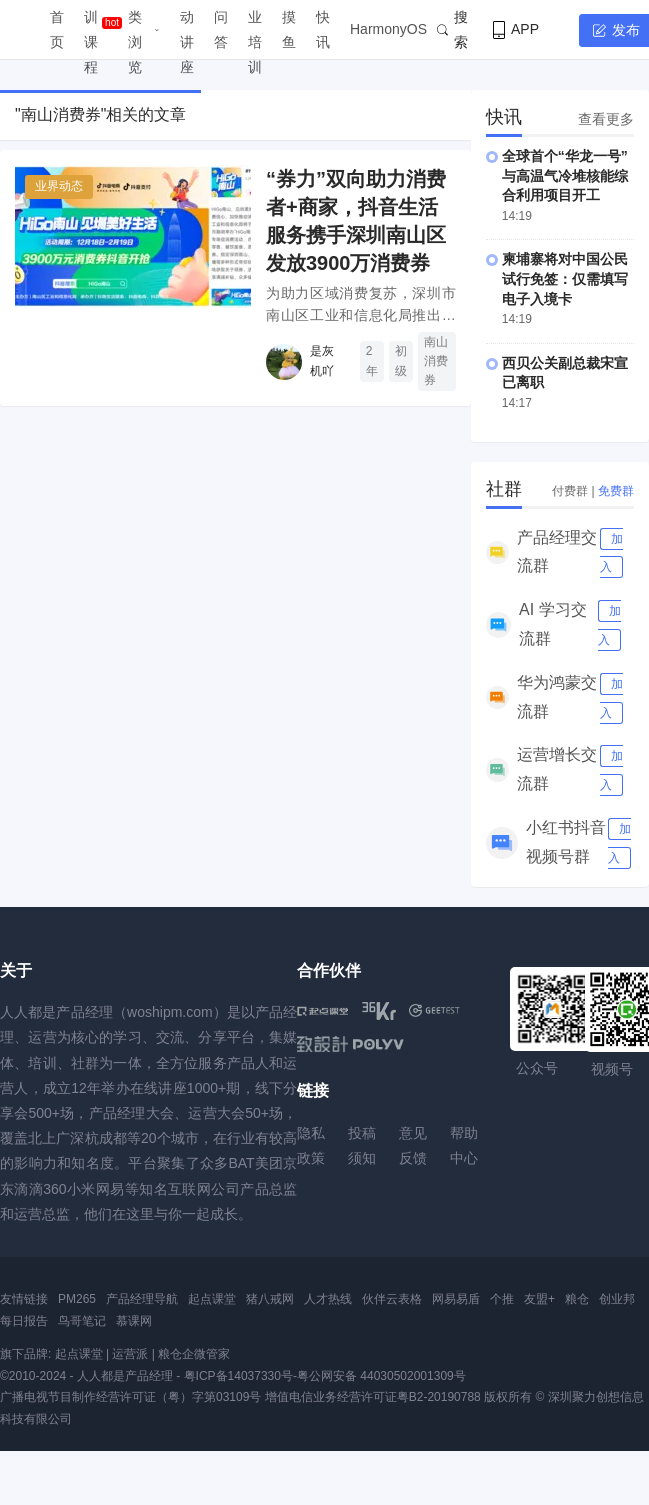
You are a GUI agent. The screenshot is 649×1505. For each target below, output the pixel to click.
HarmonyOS (388, 29)
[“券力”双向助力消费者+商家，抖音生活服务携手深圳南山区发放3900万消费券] (133, 236)
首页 (57, 29)
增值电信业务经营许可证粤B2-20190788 (373, 1397)
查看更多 (606, 119)
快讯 (323, 29)
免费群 (616, 491)
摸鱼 (289, 29)
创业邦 (617, 1299)
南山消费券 (436, 361)
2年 (372, 360)
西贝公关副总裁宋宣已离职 (565, 373)
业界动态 (59, 186)
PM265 (77, 1299)
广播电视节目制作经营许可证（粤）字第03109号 (130, 1397)
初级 (401, 360)
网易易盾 (456, 1299)
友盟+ (539, 1299)
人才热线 (328, 1299)
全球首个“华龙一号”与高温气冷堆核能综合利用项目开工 (565, 175)
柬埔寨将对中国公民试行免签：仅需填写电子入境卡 (565, 278)
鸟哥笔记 (82, 1321)
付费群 (570, 491)
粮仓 (577, 1299)
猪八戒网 (270, 1299)
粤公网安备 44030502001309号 (381, 1376)
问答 (221, 29)
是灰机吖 (322, 360)
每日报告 (24, 1321)
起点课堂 (212, 1299)
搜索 (452, 29)
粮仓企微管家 (194, 1354)
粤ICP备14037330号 (238, 1376)
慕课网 (134, 1321)
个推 (502, 1299)
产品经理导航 (142, 1299)
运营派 (130, 1354)
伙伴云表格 (392, 1299)
